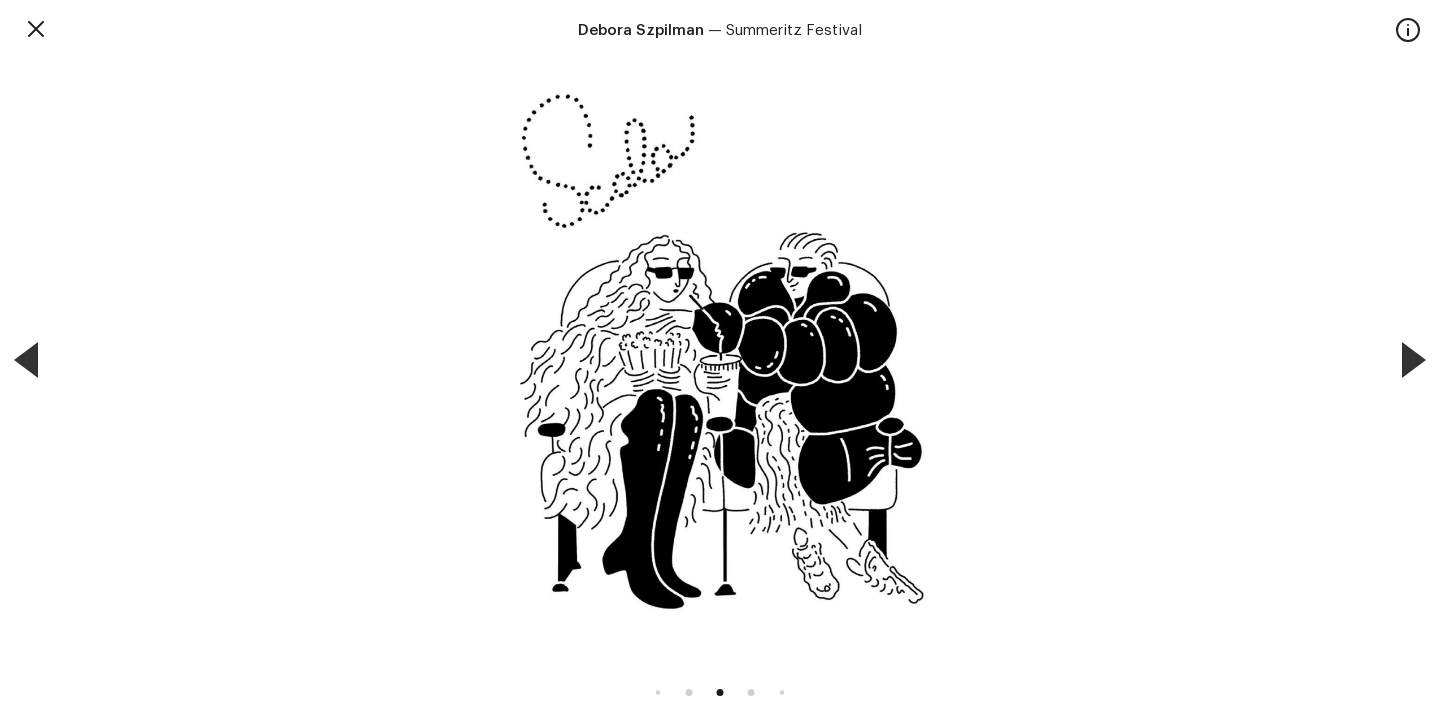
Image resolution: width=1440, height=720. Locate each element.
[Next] (1414, 360)
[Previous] (26, 360)
